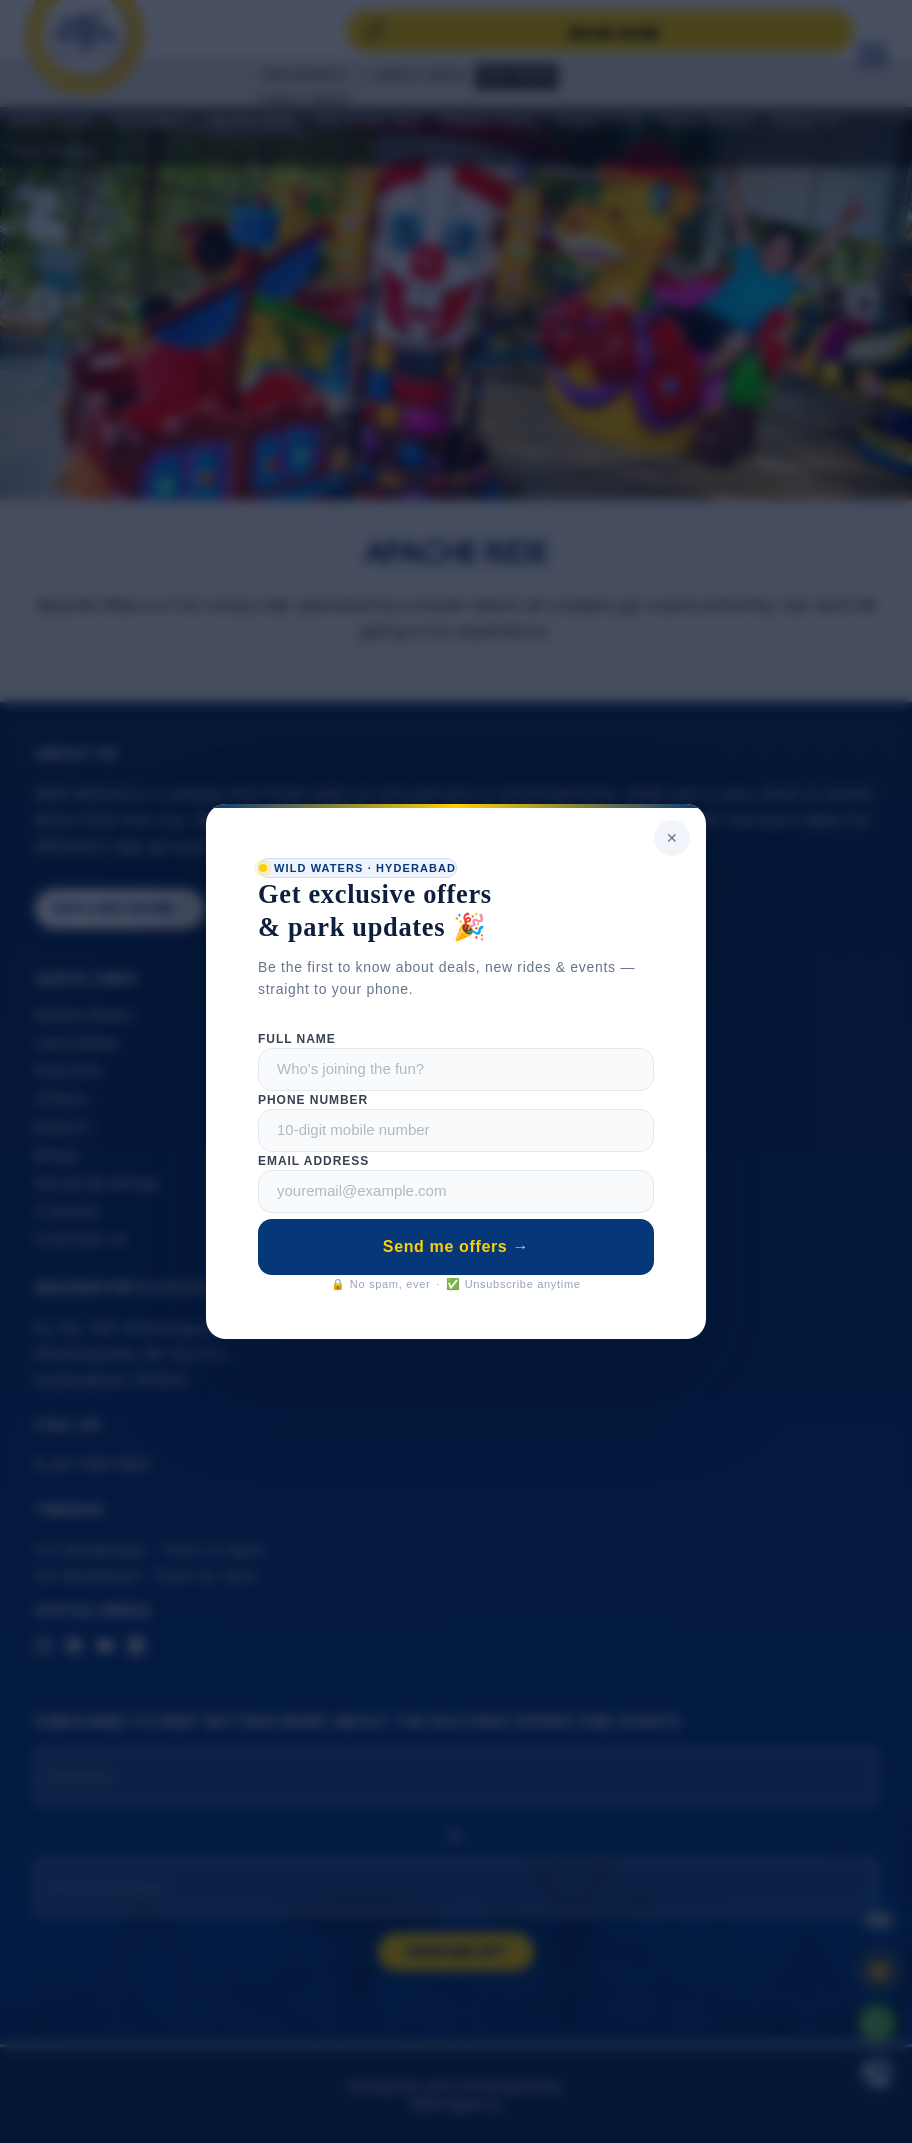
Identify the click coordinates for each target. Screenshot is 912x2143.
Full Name (297, 1039)
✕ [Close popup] (672, 838)
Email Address (313, 1161)
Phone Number (313, 1100)
